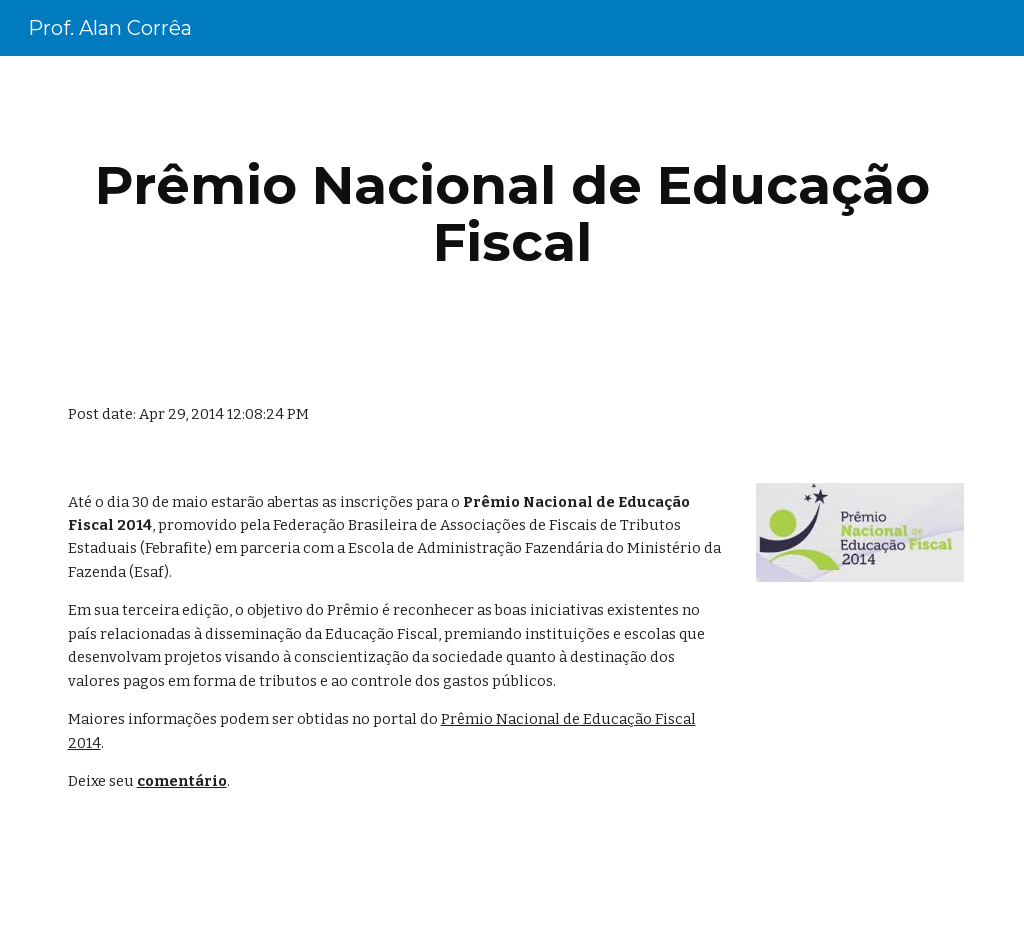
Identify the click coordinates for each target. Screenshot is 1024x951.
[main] (512, 213)
